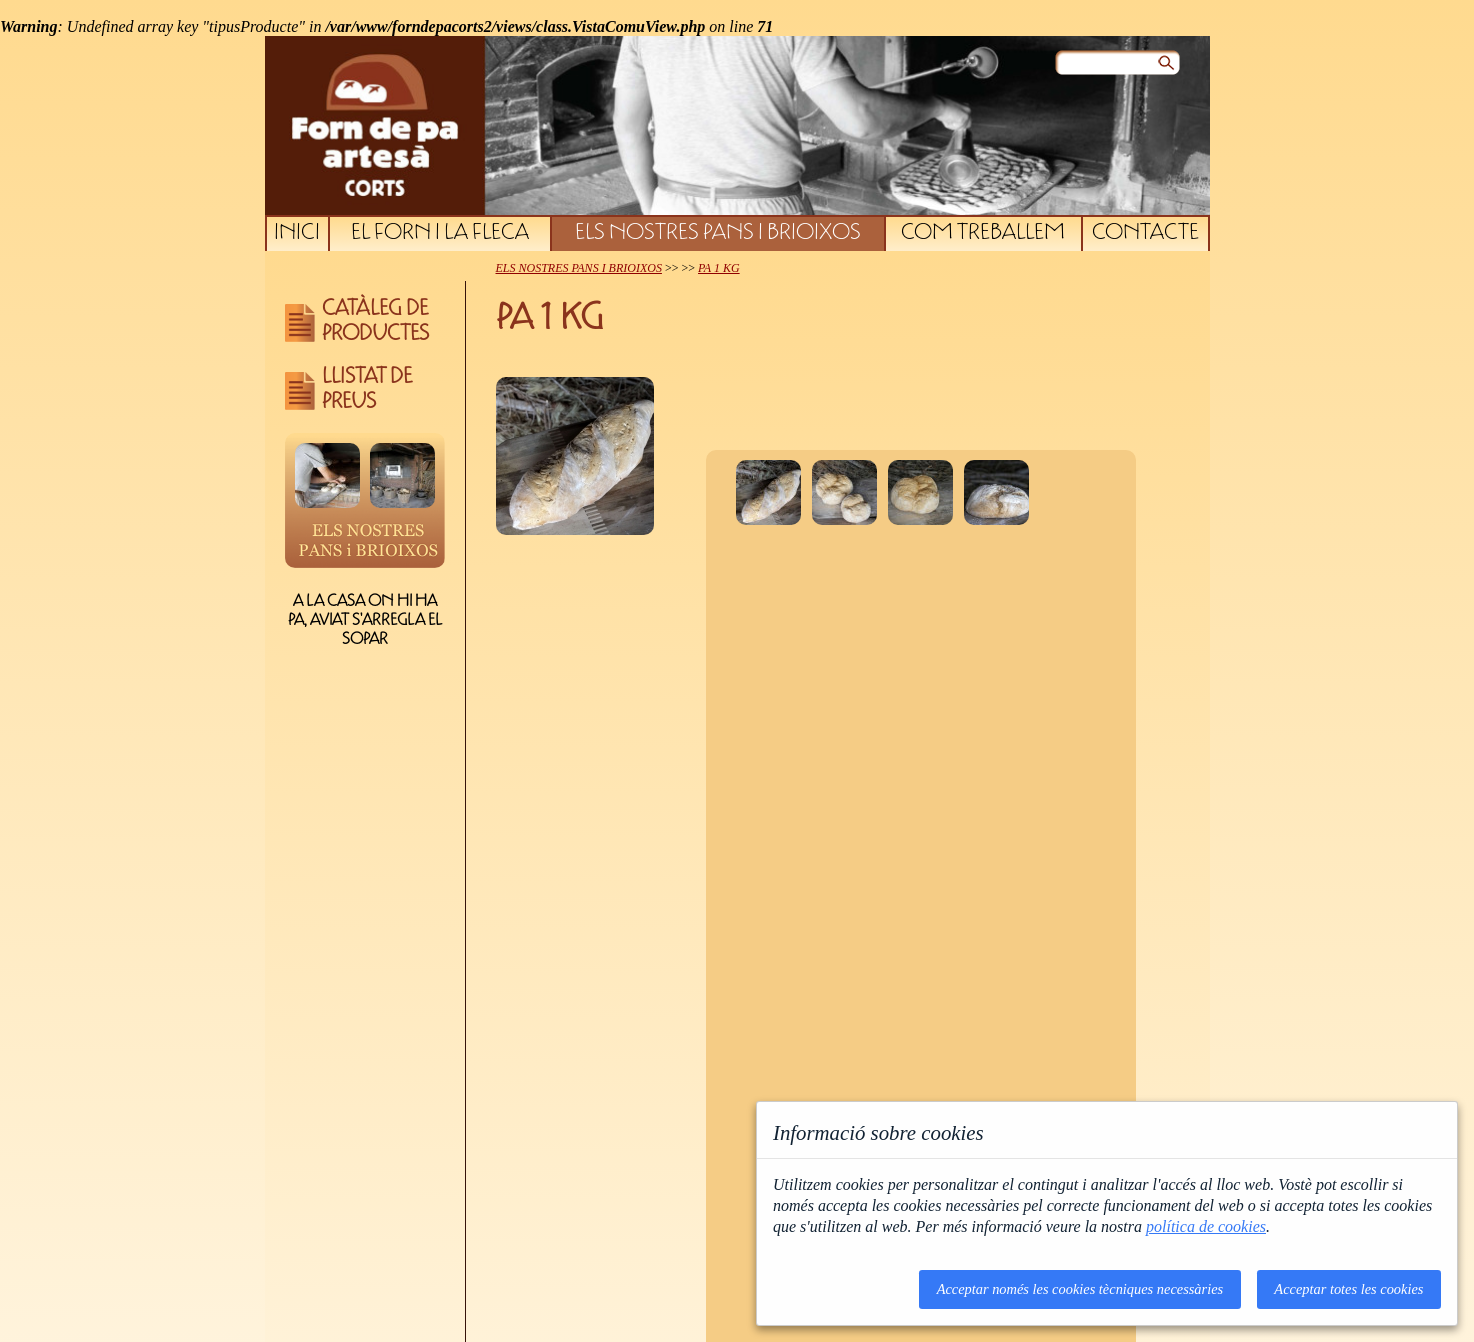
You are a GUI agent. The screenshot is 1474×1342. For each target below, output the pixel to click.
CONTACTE (1145, 234)
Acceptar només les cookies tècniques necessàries (1080, 1289)
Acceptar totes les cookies (1348, 1289)
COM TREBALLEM (983, 234)
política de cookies (1206, 1226)
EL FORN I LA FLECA (440, 234)
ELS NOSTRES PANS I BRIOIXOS (718, 234)
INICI (297, 234)
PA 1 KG (719, 268)
